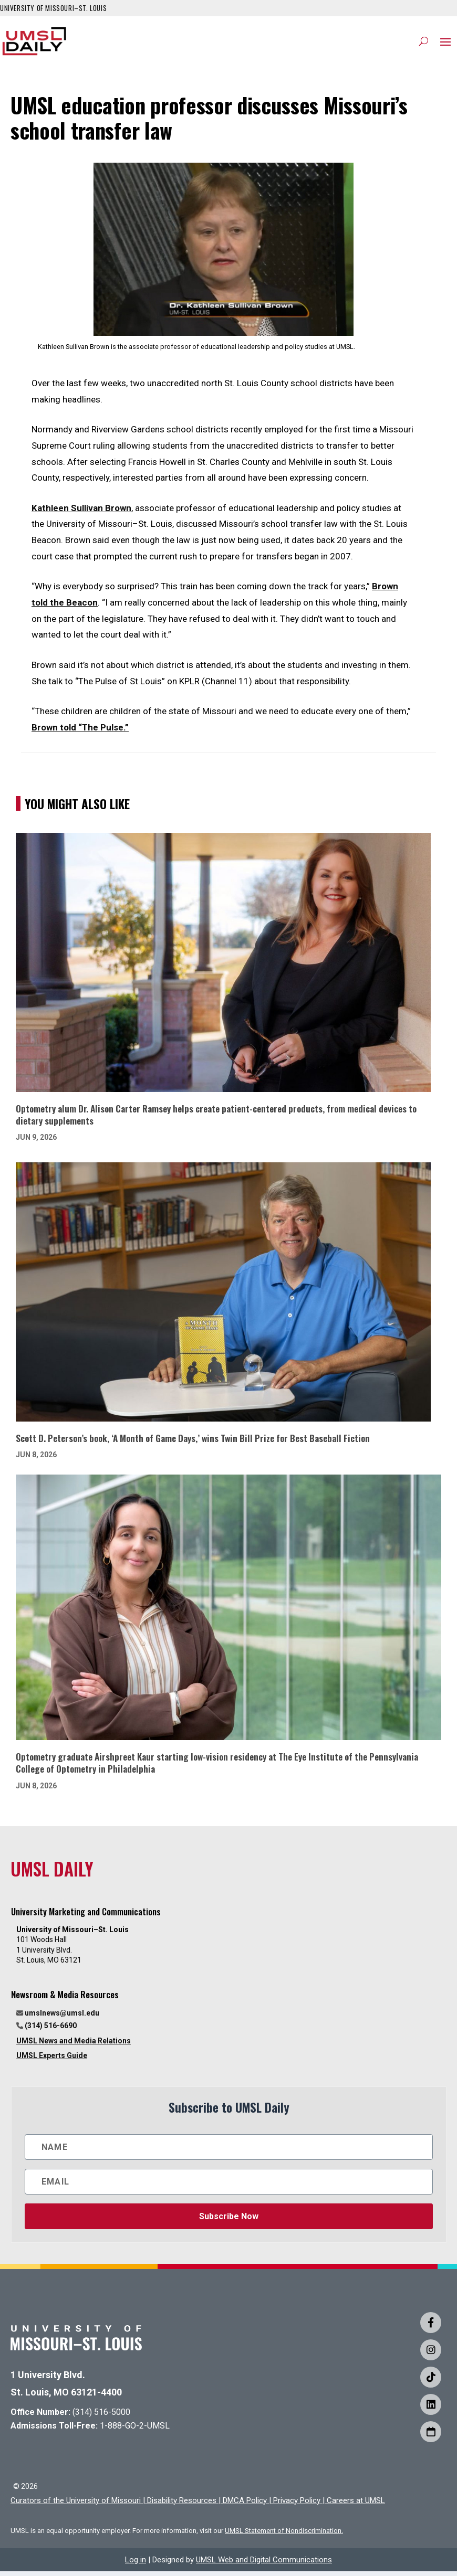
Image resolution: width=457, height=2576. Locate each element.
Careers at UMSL (356, 2505)
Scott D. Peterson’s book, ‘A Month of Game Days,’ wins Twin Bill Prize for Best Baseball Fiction (193, 1442)
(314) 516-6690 (51, 2031)
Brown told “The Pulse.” (80, 732)
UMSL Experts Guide (51, 2060)
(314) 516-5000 (101, 2417)
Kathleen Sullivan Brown (81, 513)
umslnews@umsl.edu (62, 2018)
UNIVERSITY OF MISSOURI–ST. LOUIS (53, 8)
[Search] (423, 43)
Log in (135, 2564)
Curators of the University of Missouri (76, 2505)
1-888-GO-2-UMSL (135, 2431)
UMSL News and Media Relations (73, 2045)
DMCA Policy (245, 2505)
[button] (445, 44)
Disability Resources (181, 2505)
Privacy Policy (296, 2505)
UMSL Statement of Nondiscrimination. (284, 2535)
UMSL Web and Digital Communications (264, 2564)
